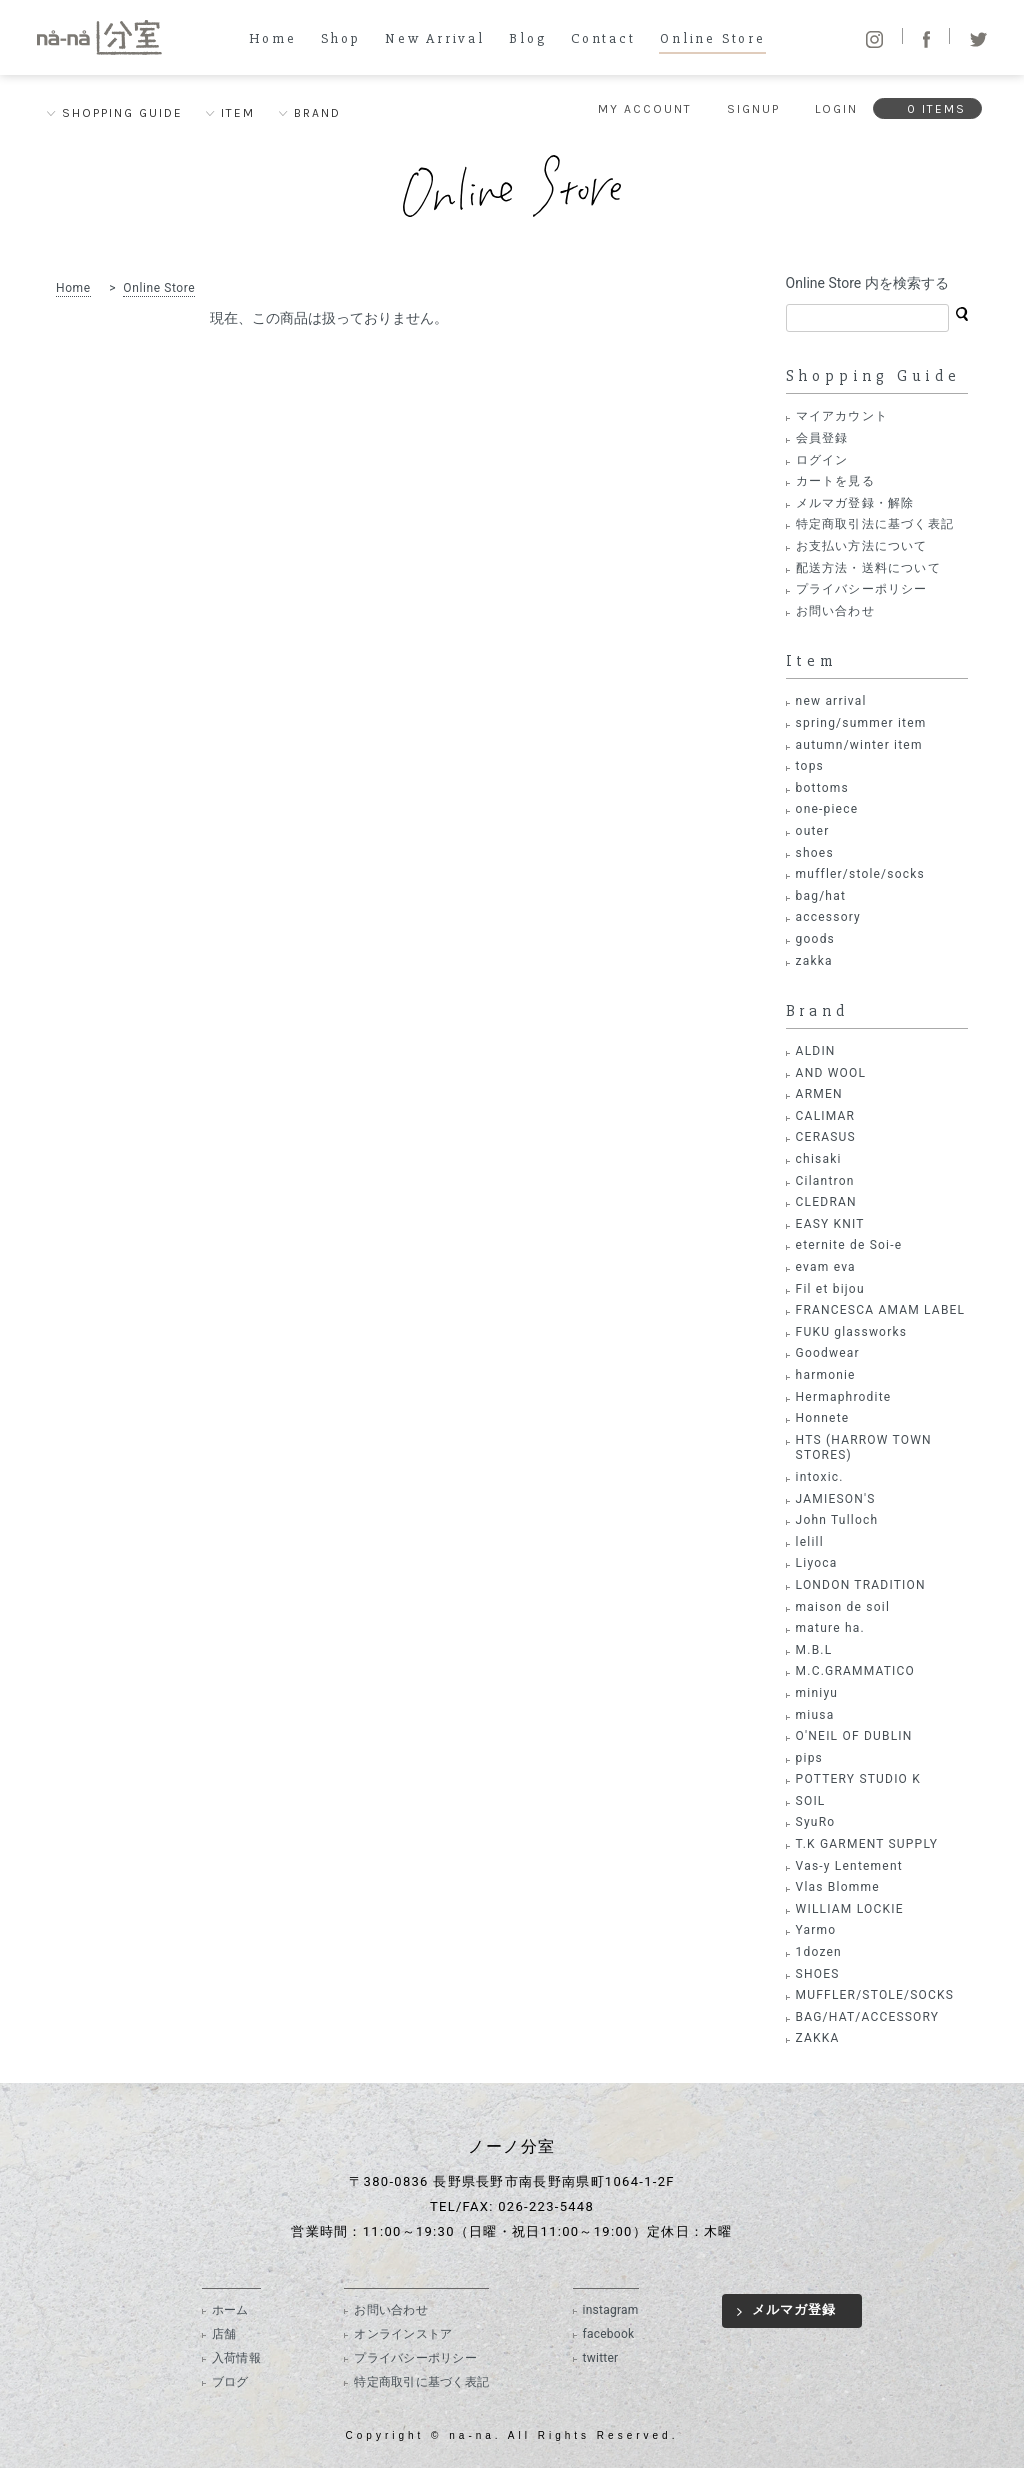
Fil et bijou (830, 1289)
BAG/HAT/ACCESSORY (868, 2017)
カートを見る (835, 481)
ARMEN (819, 1094)
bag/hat (821, 896)
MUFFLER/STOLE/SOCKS (875, 1995)
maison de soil (843, 1607)
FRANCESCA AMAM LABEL (881, 1310)
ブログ (230, 2382)
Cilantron (825, 1181)
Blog (527, 39)
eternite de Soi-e (849, 1245)
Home (273, 39)
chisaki (819, 1159)
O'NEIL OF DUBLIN (854, 1736)
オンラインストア (403, 2334)
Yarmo (816, 1930)
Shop (340, 39)
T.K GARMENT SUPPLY (867, 1844)
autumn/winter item (859, 745)
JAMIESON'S (836, 1499)
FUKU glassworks (851, 1332)
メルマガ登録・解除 (855, 503)
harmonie (826, 1375)
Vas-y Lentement (849, 1866)
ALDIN (816, 1051)
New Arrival (435, 39)
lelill (810, 1542)
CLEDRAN (826, 1202)
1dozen (819, 1952)
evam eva (826, 1267)
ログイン (822, 460)
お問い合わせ (835, 611)
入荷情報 (236, 2358)
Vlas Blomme (838, 1887)
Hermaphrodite (844, 1397)
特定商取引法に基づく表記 (875, 524)
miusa (815, 1715)
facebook (609, 2334)
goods (815, 939)
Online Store (713, 39)
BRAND (317, 113)
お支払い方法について (862, 546)
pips (809, 1758)
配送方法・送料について (868, 568)
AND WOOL (831, 1073)
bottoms (822, 788)
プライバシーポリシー (862, 589)
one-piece (827, 809)
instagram (611, 2310)
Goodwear (828, 1353)
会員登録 (822, 438)
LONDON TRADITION (861, 1585)
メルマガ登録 (793, 2309)
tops (810, 766)
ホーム (230, 2310)
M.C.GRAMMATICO (855, 1671)
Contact (603, 39)
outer (813, 831)
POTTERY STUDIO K (858, 1779)
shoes (815, 853)
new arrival (831, 701)
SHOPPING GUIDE (122, 113)
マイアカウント (842, 416)
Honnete (823, 1418)
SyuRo (816, 1822)
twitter (601, 2358)
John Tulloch (837, 1520)
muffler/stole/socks (860, 874)
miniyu (817, 1693)
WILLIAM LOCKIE (850, 1909)
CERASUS (826, 1137)
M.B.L (814, 1650)
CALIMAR (826, 1116)
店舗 (224, 2334)
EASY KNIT (830, 1224)
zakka (814, 961)
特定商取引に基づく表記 (421, 2382)
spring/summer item (861, 723)
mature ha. (830, 1628)
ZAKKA (818, 2038)
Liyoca (817, 1563)
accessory (828, 917)
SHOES (818, 1974)
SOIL (811, 1801)
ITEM (238, 113)
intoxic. (820, 1477)
